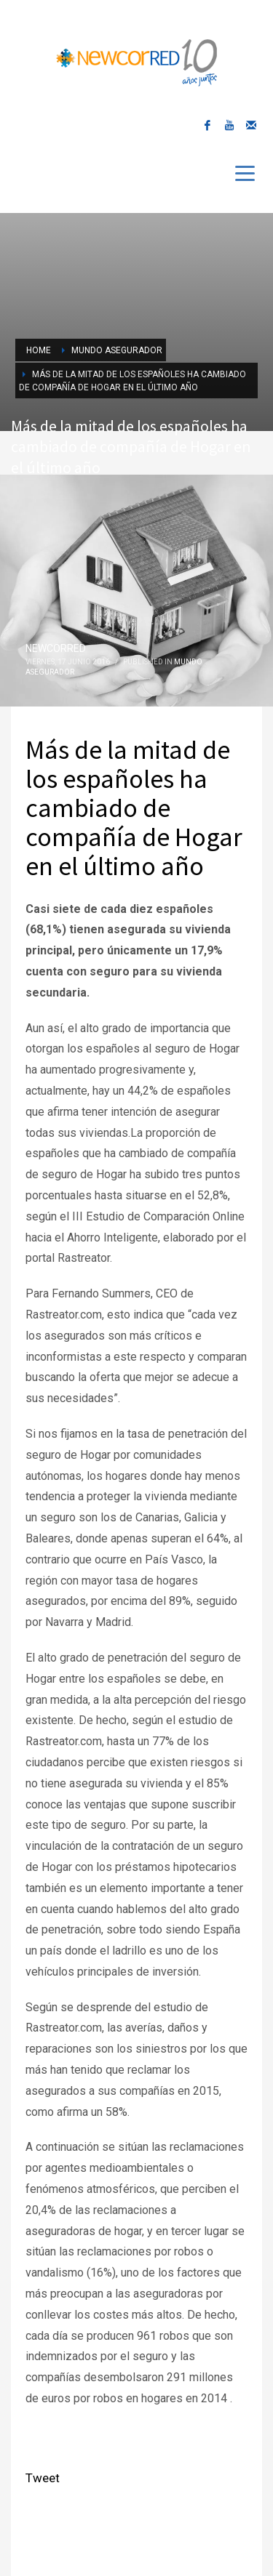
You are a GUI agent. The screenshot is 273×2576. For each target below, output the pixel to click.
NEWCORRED (55, 648)
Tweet (42, 2478)
